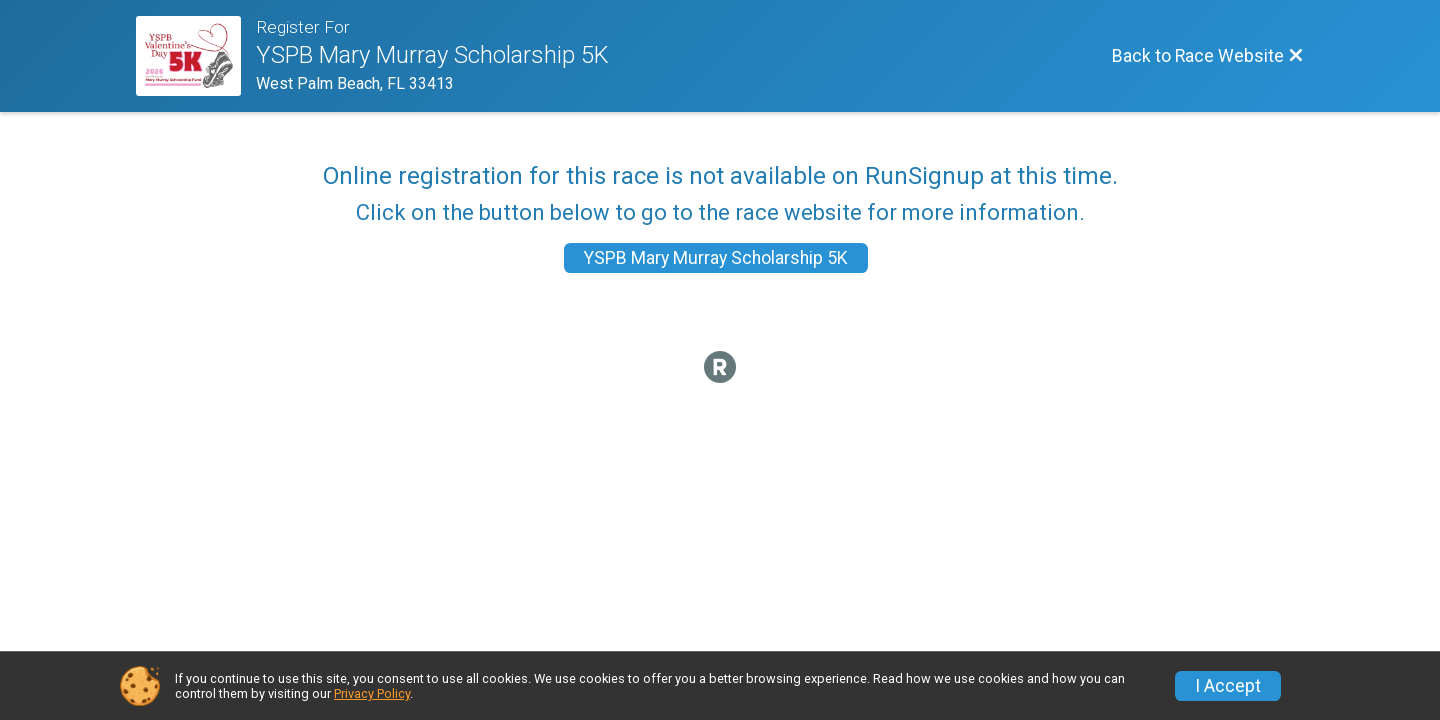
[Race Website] (196, 56)
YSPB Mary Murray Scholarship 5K (716, 258)
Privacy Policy (372, 693)
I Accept (1228, 686)
